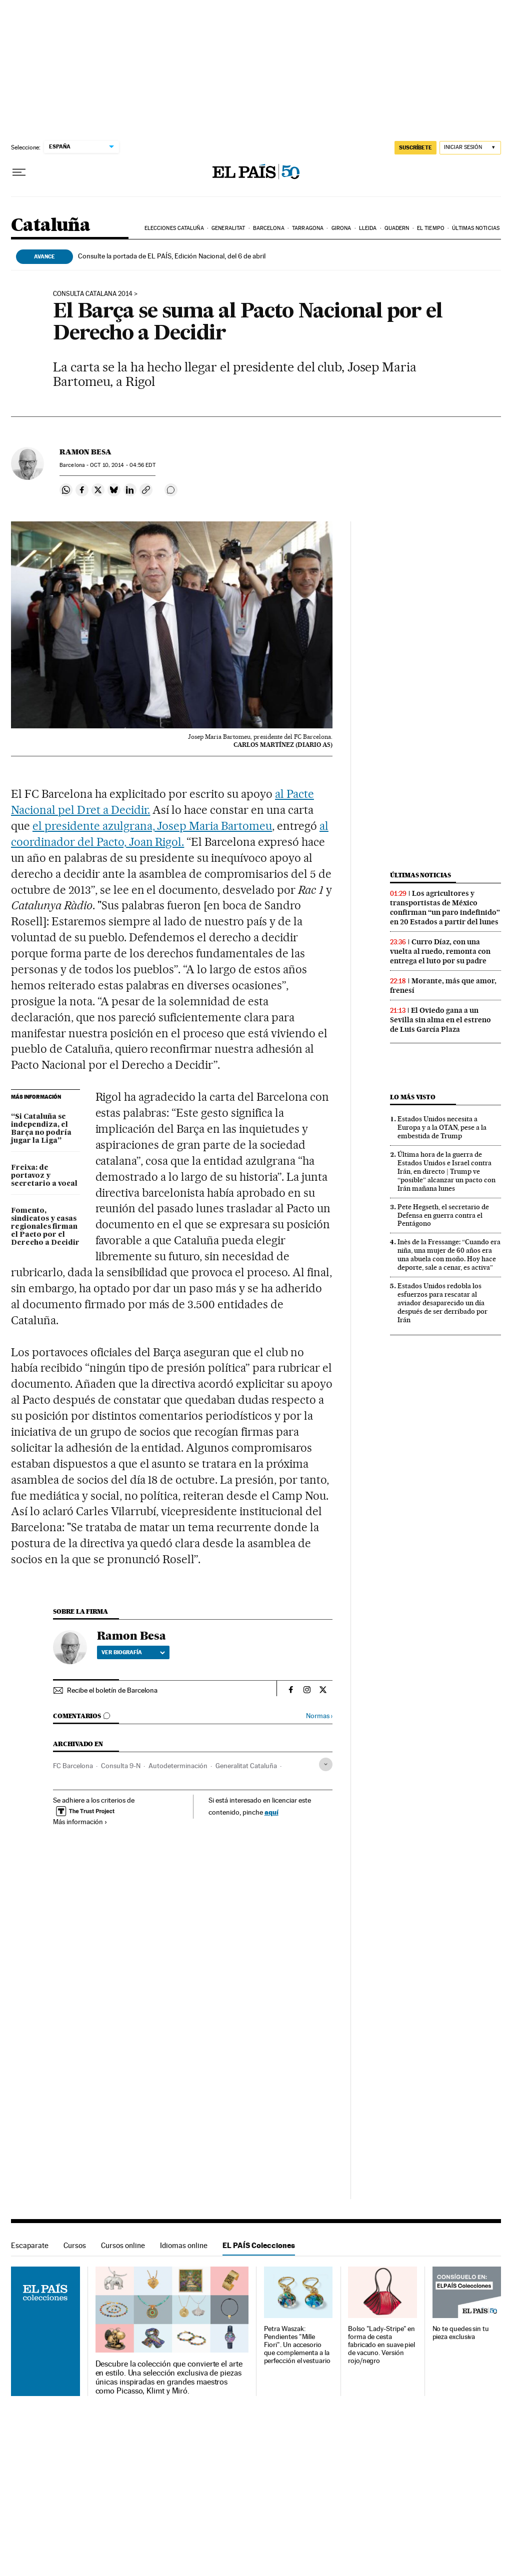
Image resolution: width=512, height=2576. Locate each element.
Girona (342, 228)
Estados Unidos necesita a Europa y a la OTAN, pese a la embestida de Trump (442, 1127)
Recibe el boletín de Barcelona (112, 1690)
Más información (80, 1822)
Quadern (397, 228)
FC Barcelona (73, 1766)
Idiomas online (184, 2245)
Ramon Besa (86, 451)
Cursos (75, 2245)
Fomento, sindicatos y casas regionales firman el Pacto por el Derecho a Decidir (45, 1226)
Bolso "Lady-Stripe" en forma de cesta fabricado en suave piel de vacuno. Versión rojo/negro (381, 2345)
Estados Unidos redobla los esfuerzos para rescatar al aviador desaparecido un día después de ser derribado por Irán (443, 1303)
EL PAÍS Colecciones (258, 2245)
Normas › (319, 1716)
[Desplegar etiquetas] (325, 1764)
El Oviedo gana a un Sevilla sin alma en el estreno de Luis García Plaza (440, 1020)
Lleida (368, 228)
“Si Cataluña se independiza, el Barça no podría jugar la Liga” (41, 1128)
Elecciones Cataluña (174, 228)
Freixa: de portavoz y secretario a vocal (44, 1175)
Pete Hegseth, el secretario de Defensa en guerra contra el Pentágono (443, 1215)
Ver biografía (133, 1652)
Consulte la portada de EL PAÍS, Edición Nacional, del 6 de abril (172, 256)
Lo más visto (412, 1097)
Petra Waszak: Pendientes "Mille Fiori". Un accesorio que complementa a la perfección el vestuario (297, 2345)
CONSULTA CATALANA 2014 (92, 293)
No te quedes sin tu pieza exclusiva (460, 2333)
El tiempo (430, 228)
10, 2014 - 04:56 (122, 465)
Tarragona (308, 228)
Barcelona (268, 228)
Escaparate (29, 2245)
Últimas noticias (476, 228)
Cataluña (50, 225)
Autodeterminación (178, 1766)
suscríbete (415, 147)
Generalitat (228, 228)
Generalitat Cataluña (246, 1766)
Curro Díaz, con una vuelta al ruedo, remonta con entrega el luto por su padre (440, 951)
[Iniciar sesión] (470, 147)
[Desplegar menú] (19, 172)
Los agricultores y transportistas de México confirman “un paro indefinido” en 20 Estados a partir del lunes (445, 907)
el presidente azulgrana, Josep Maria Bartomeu (152, 826)
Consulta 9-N (120, 1766)
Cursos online (123, 2245)
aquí (271, 1812)
